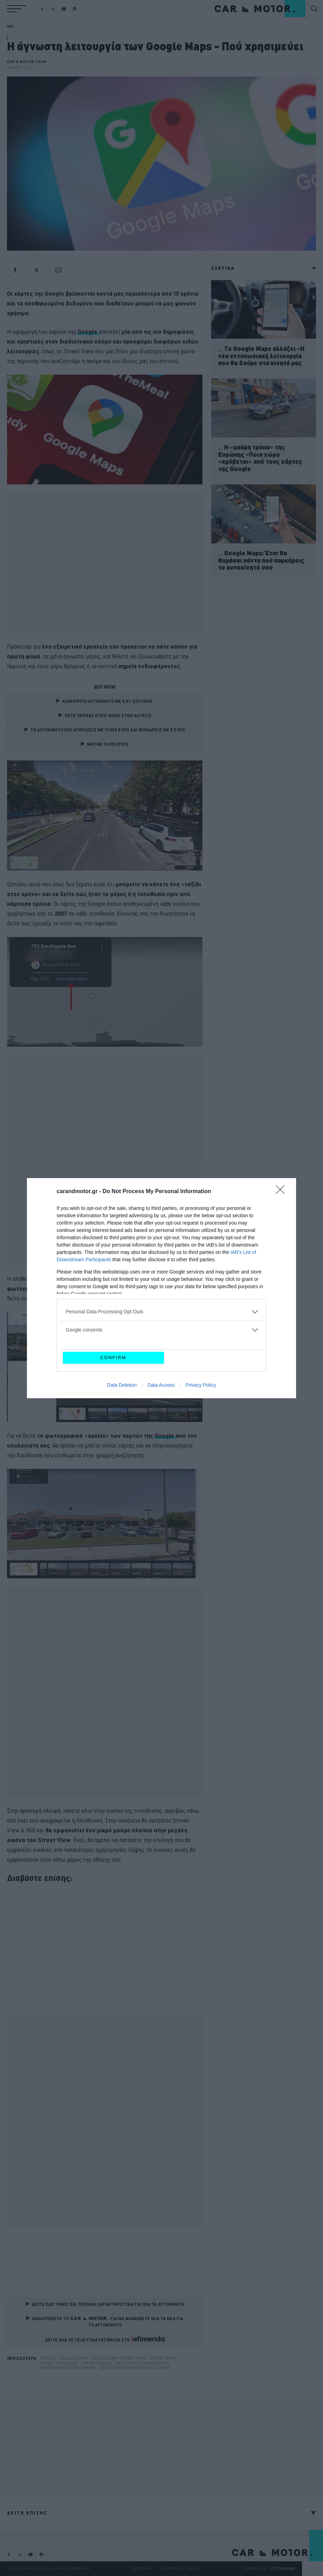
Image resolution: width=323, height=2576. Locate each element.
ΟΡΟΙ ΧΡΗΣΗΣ (169, 2568)
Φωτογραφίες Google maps (68, 2367)
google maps (73, 2358)
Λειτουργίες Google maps (142, 2363)
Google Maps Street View (118, 2358)
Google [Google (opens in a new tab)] (88, 331)
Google (48, 2358)
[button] (16, 8)
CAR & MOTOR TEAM (26, 62)
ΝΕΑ (10, 26)
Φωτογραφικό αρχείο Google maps (135, 2367)
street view (162, 2358)
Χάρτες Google (97, 2363)
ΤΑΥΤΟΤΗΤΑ (142, 2568)
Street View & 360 (59, 2363)
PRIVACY (194, 2568)
